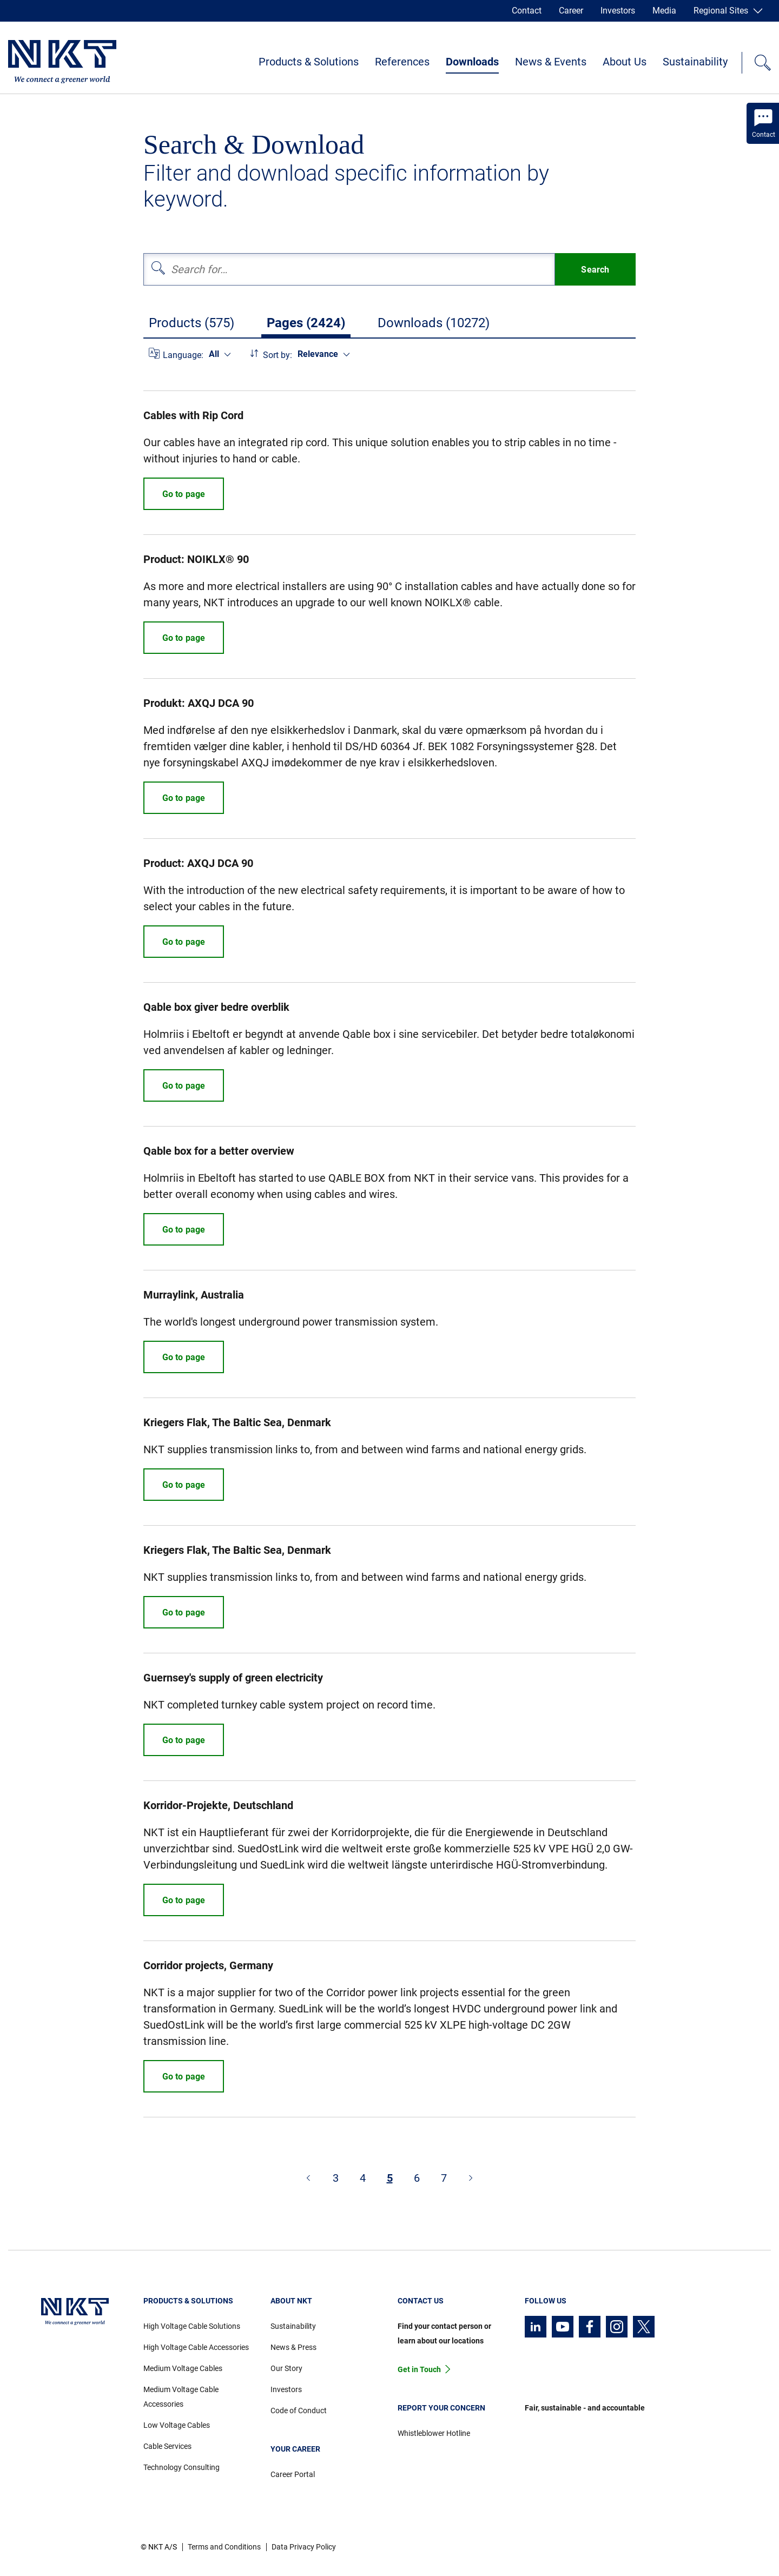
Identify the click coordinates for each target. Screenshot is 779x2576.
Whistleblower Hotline (434, 2433)
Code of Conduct (298, 2410)
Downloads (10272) (434, 322)
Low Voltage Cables (176, 2425)
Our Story (286, 2368)
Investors (617, 10)
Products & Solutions (309, 61)
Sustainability (695, 61)
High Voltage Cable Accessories (196, 2347)
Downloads (472, 61)
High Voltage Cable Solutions (191, 2326)
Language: (183, 355)
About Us (624, 61)
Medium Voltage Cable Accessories (181, 2396)
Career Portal (292, 2474)
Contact (527, 10)
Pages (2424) (306, 322)
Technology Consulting (181, 2467)
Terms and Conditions (224, 2546)
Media (664, 10)
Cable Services (167, 2446)
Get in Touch (419, 2369)
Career (571, 10)
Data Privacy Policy (304, 2546)
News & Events (550, 61)
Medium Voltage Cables (182, 2368)
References (402, 61)
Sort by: (277, 355)
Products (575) (191, 322)
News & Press (293, 2347)
